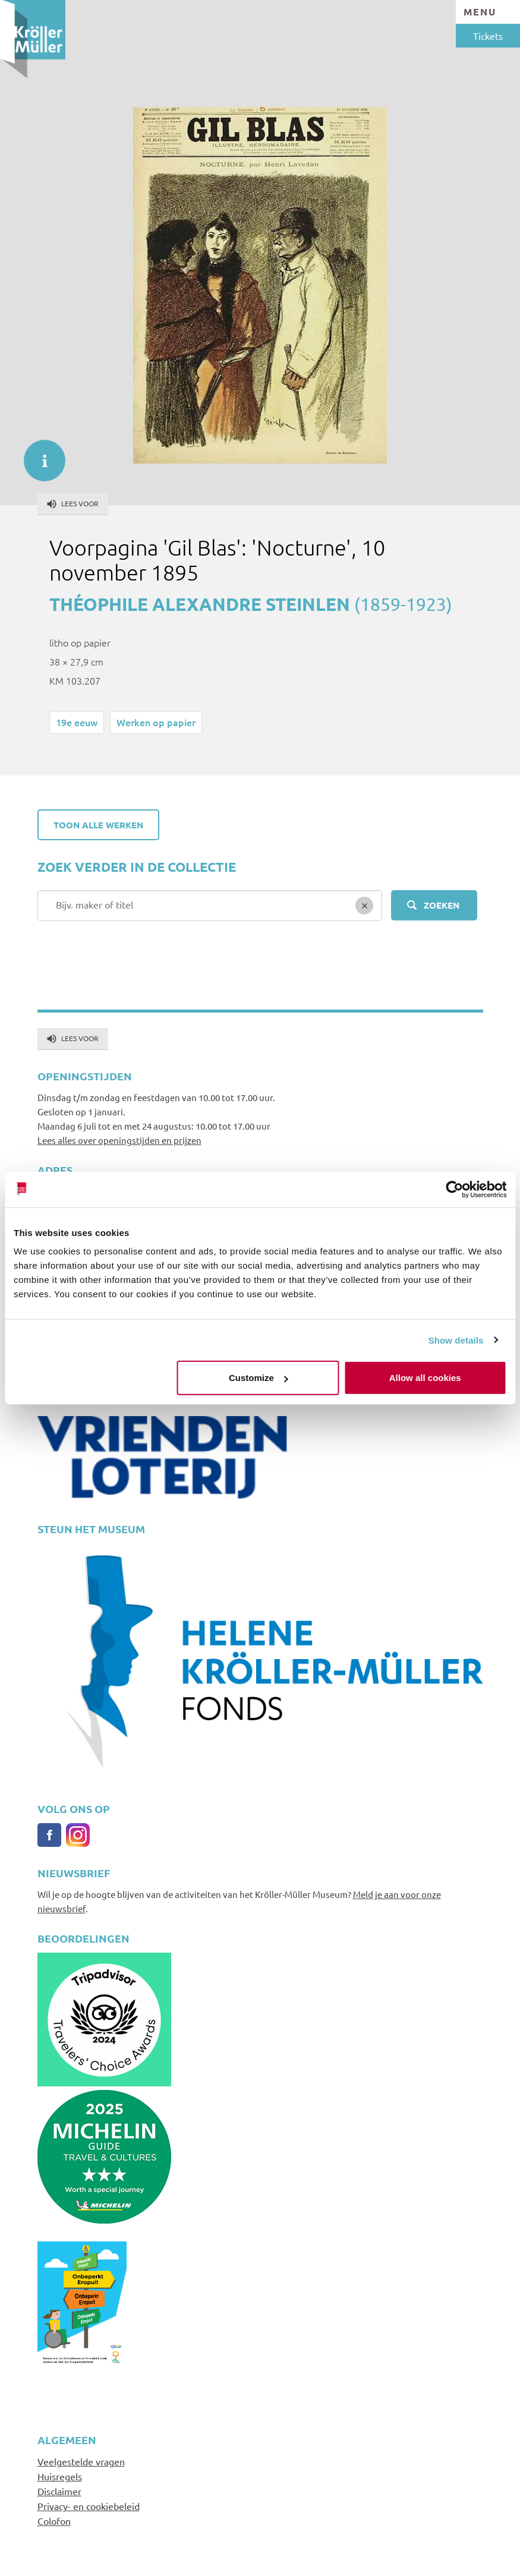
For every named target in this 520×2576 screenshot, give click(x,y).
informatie (38, 454)
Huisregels (59, 2476)
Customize (258, 1378)
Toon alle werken (98, 825)
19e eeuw (76, 722)
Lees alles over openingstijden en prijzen (119, 1140)
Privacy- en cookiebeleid (88, 2506)
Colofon (54, 2521)
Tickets (488, 36)
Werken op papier (156, 722)
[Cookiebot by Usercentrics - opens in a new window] (454, 1189)
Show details (456, 1340)
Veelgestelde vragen (81, 2461)
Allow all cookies (425, 1378)
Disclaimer (59, 2491)
